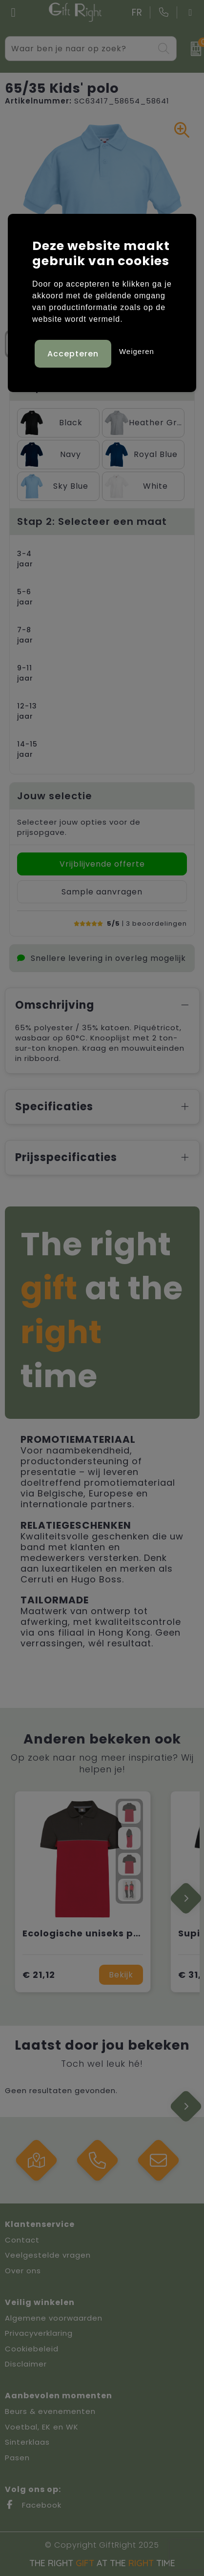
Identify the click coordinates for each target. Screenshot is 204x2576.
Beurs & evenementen (50, 2411)
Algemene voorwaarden (53, 2318)
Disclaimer (26, 2364)
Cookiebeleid (32, 2349)
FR (137, 12)
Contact (22, 2240)
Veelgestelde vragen (48, 2255)
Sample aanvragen (102, 891)
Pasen (17, 2457)
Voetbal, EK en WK (42, 2427)
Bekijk (121, 1974)
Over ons (23, 2270)
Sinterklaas (27, 2442)
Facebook (33, 2505)
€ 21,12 (38, 1974)
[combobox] (79, 49)
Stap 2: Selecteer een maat (92, 521)
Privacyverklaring (39, 2333)
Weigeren (136, 351)
